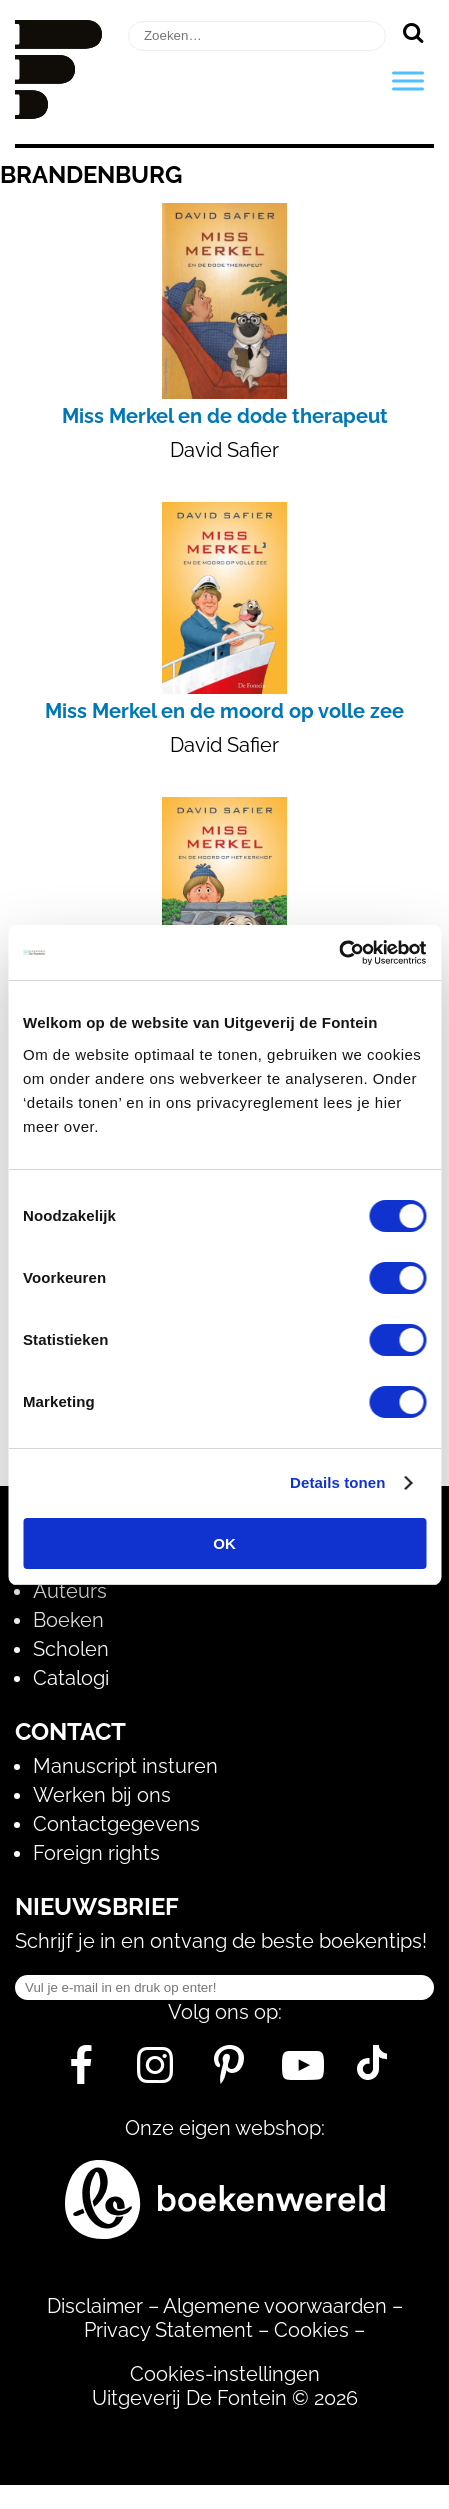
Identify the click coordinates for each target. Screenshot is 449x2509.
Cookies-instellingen (225, 2374)
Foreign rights (96, 1853)
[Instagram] (155, 2073)
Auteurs (70, 1591)
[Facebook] (81, 2073)
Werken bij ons (102, 1795)
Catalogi (71, 1678)
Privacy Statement (168, 2330)
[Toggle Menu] (408, 80)
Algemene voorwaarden (275, 2306)
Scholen (71, 1649)
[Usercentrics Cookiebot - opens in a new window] (338, 953)
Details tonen (337, 1482)
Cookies (311, 2330)
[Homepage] (58, 112)
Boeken (68, 1620)
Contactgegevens (116, 1824)
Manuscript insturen (125, 1766)
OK (224, 1543)
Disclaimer (95, 2306)
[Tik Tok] (372, 2073)
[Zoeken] (412, 32)
